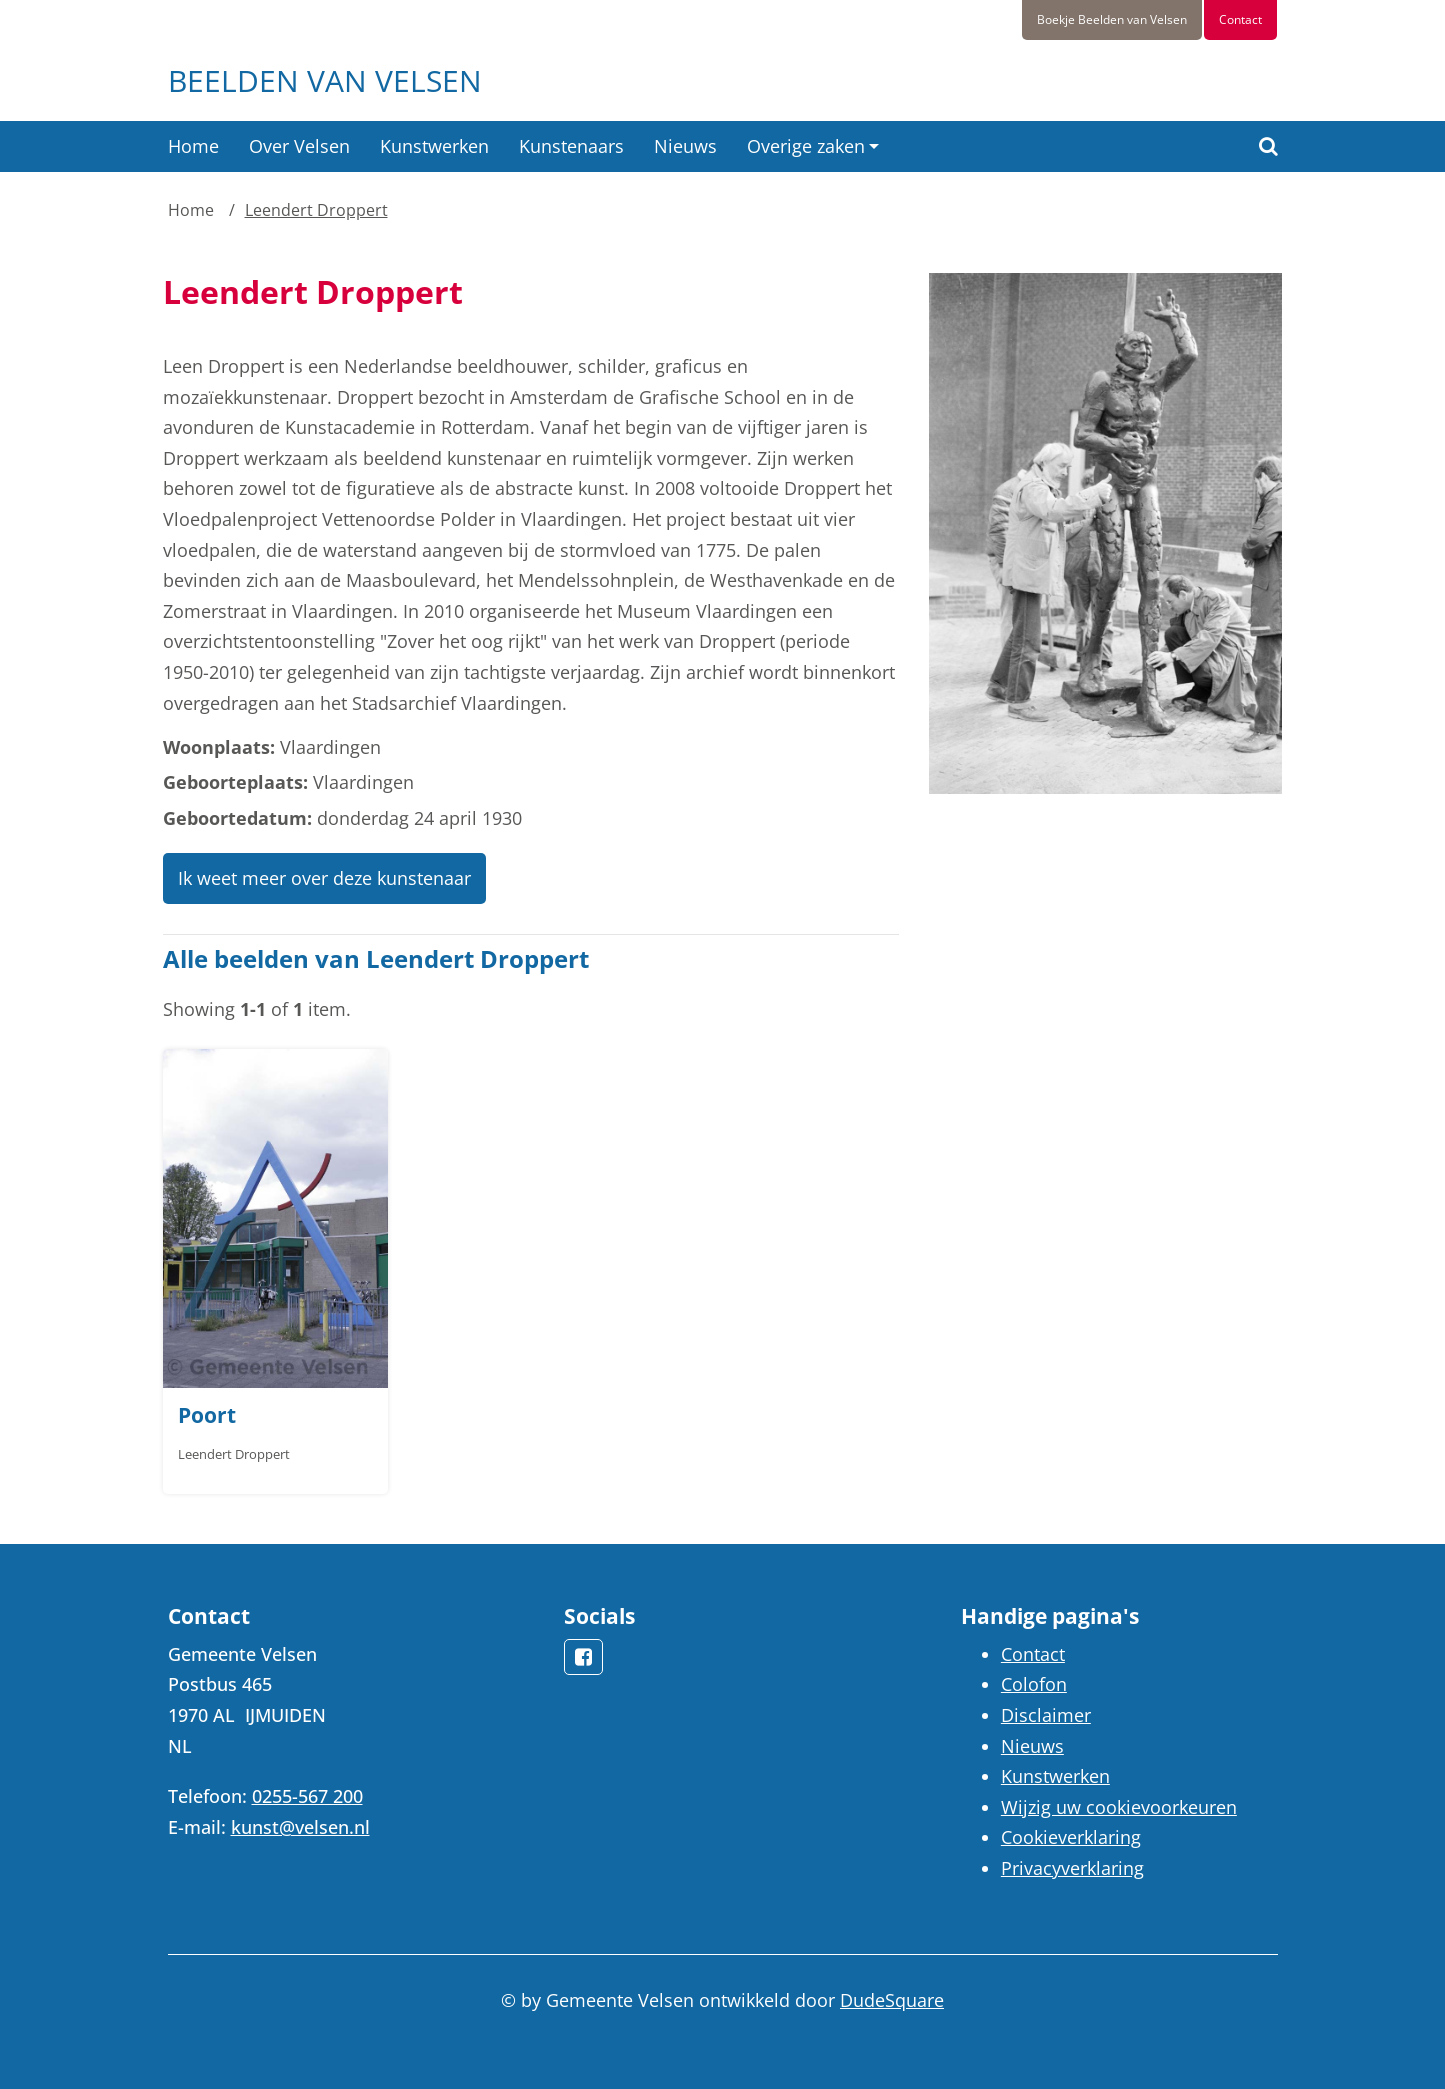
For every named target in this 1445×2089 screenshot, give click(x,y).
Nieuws (685, 146)
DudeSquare (892, 2000)
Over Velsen (299, 146)
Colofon (1034, 1684)
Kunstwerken (434, 146)
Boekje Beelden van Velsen (1112, 19)
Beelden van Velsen (325, 80)
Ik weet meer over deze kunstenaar (324, 878)
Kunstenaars (571, 146)
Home (193, 146)
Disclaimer (1046, 1715)
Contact (1240, 19)
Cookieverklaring (1071, 1837)
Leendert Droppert (316, 210)
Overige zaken (806, 146)
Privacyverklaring (1072, 1868)
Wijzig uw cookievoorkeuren (1119, 1807)
